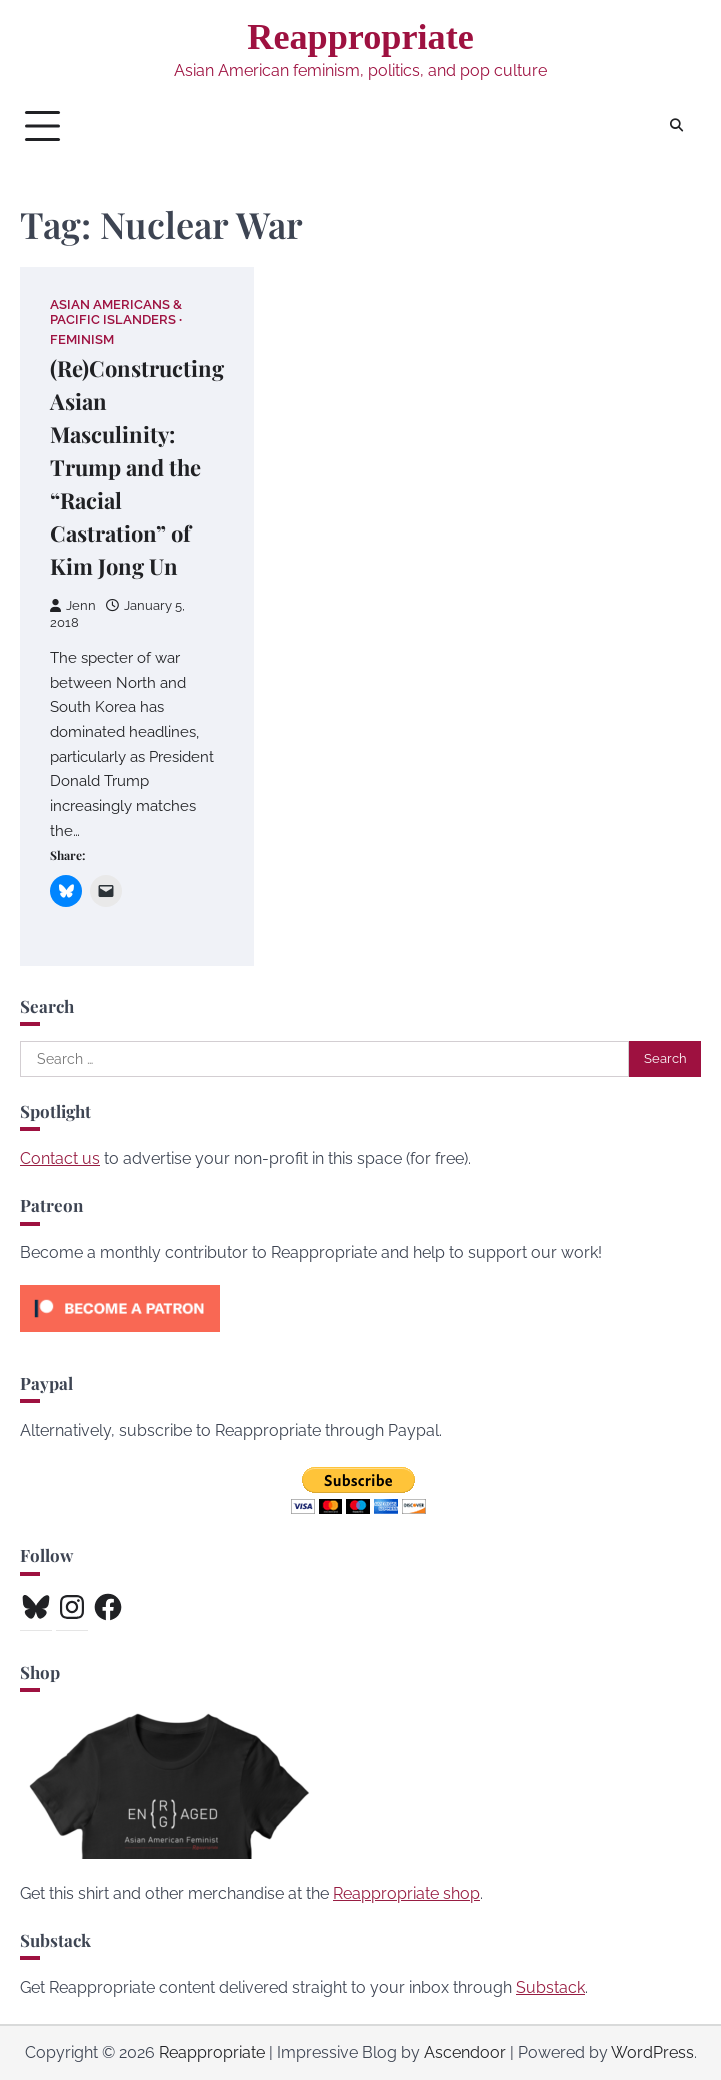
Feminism (82, 339)
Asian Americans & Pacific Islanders (116, 312)
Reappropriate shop (406, 1893)
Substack (550, 1987)
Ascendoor (465, 2052)
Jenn (73, 605)
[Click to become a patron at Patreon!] (120, 1336)
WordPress (652, 2052)
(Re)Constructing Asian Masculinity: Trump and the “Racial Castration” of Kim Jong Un (137, 467)
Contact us (60, 1158)
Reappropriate (360, 37)
